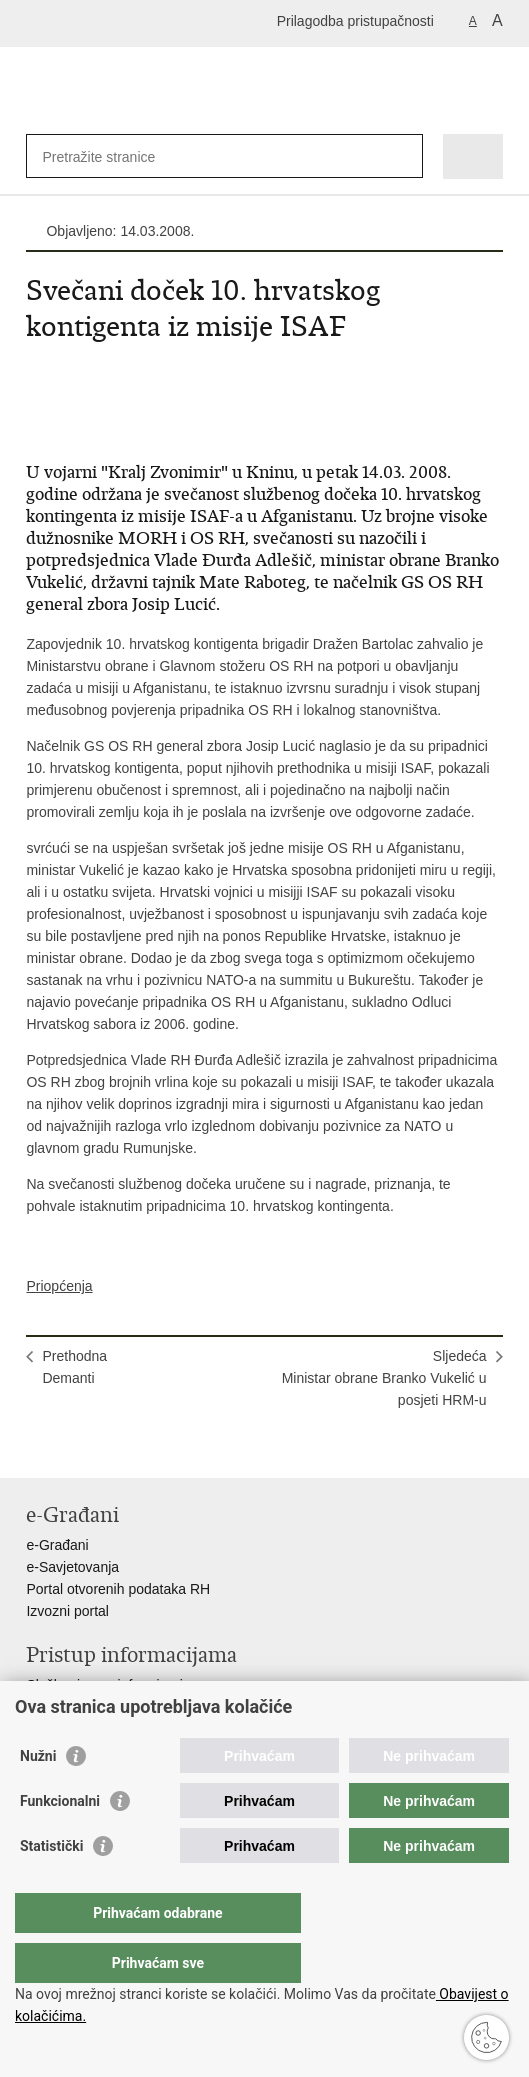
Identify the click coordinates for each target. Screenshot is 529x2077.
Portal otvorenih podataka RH (118, 1589)
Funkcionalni (60, 1841)
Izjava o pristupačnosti (95, 1707)
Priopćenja (59, 1286)
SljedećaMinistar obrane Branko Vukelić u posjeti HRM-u (384, 1378)
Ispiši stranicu (36, 1446)
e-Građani (57, 1545)
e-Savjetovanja (72, 1567)
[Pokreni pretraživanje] (403, 156)
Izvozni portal (67, 1611)
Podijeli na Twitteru (122, 1446)
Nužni (38, 1796)
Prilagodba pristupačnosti (355, 21)
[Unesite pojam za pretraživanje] (114, 156)
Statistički (51, 1886)
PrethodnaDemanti (74, 1367)
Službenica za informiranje (108, 1685)
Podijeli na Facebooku (79, 1446)
